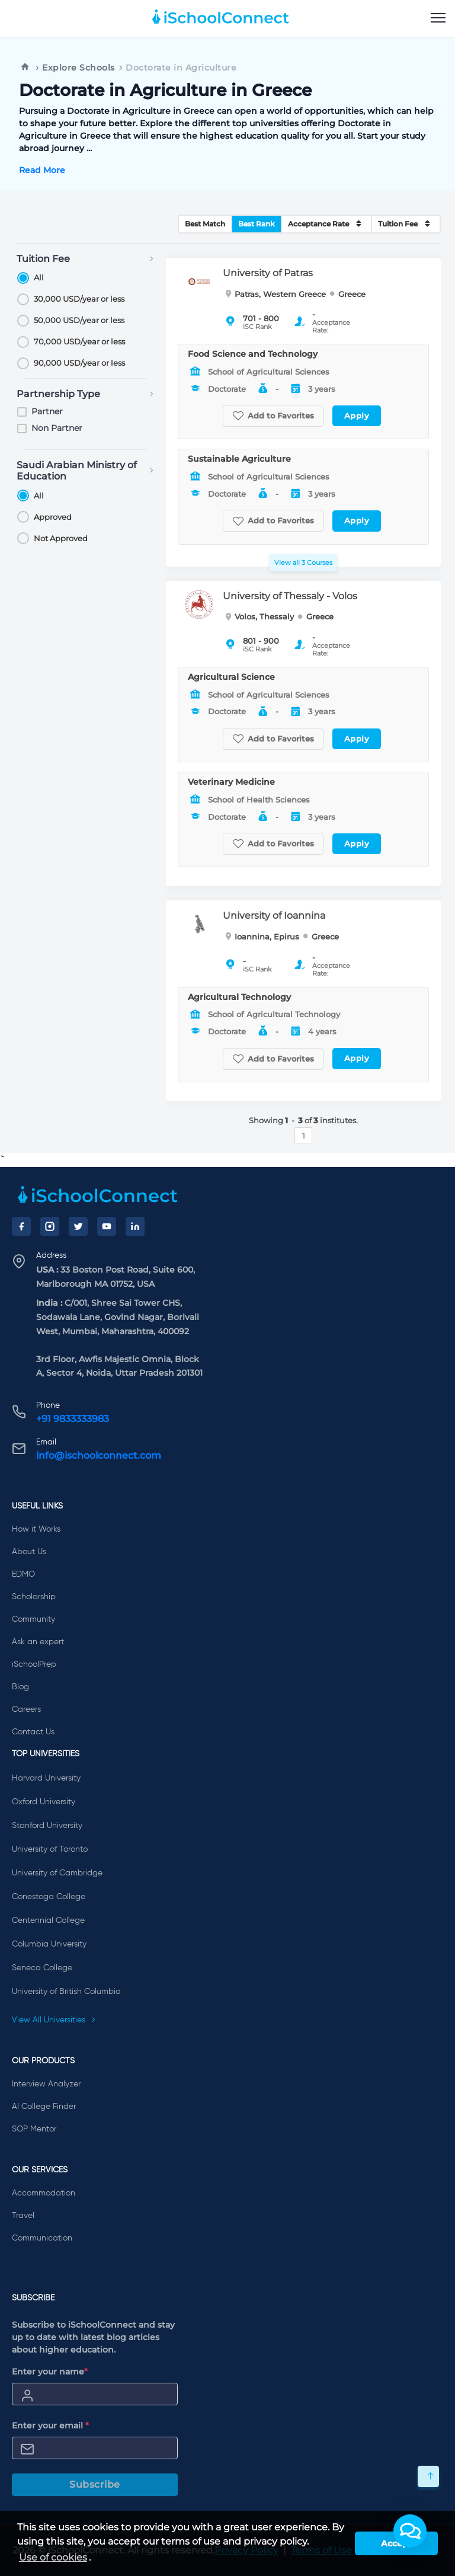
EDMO (23, 1574)
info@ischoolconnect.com (98, 1455)
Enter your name (50, 2371)
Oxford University (43, 1802)
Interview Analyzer (46, 2084)
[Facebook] (21, 1226)
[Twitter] (78, 1226)
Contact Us (33, 1732)
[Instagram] (49, 1226)
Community (33, 1619)
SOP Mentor (34, 2129)
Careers (26, 1709)
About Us (29, 1552)
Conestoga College (48, 1897)
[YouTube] (106, 1226)
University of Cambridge (57, 1873)
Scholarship (34, 1597)
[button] (410, 2531)
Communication (42, 2238)
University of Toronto (50, 1849)
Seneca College (42, 1968)
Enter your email (50, 2425)
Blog (20, 1687)
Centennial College (48, 1920)
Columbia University (49, 1944)
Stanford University (47, 1825)
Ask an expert (38, 1642)
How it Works (36, 1529)
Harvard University (46, 1778)
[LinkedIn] (135, 1226)
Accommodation (43, 2193)
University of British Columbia (66, 1991)
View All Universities (54, 2020)
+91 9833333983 (72, 1418)
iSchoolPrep (34, 1664)
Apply (357, 415)
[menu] (438, 18)
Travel (23, 2215)
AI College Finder (44, 2106)
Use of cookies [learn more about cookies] (53, 2557)
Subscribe (94, 2484)
